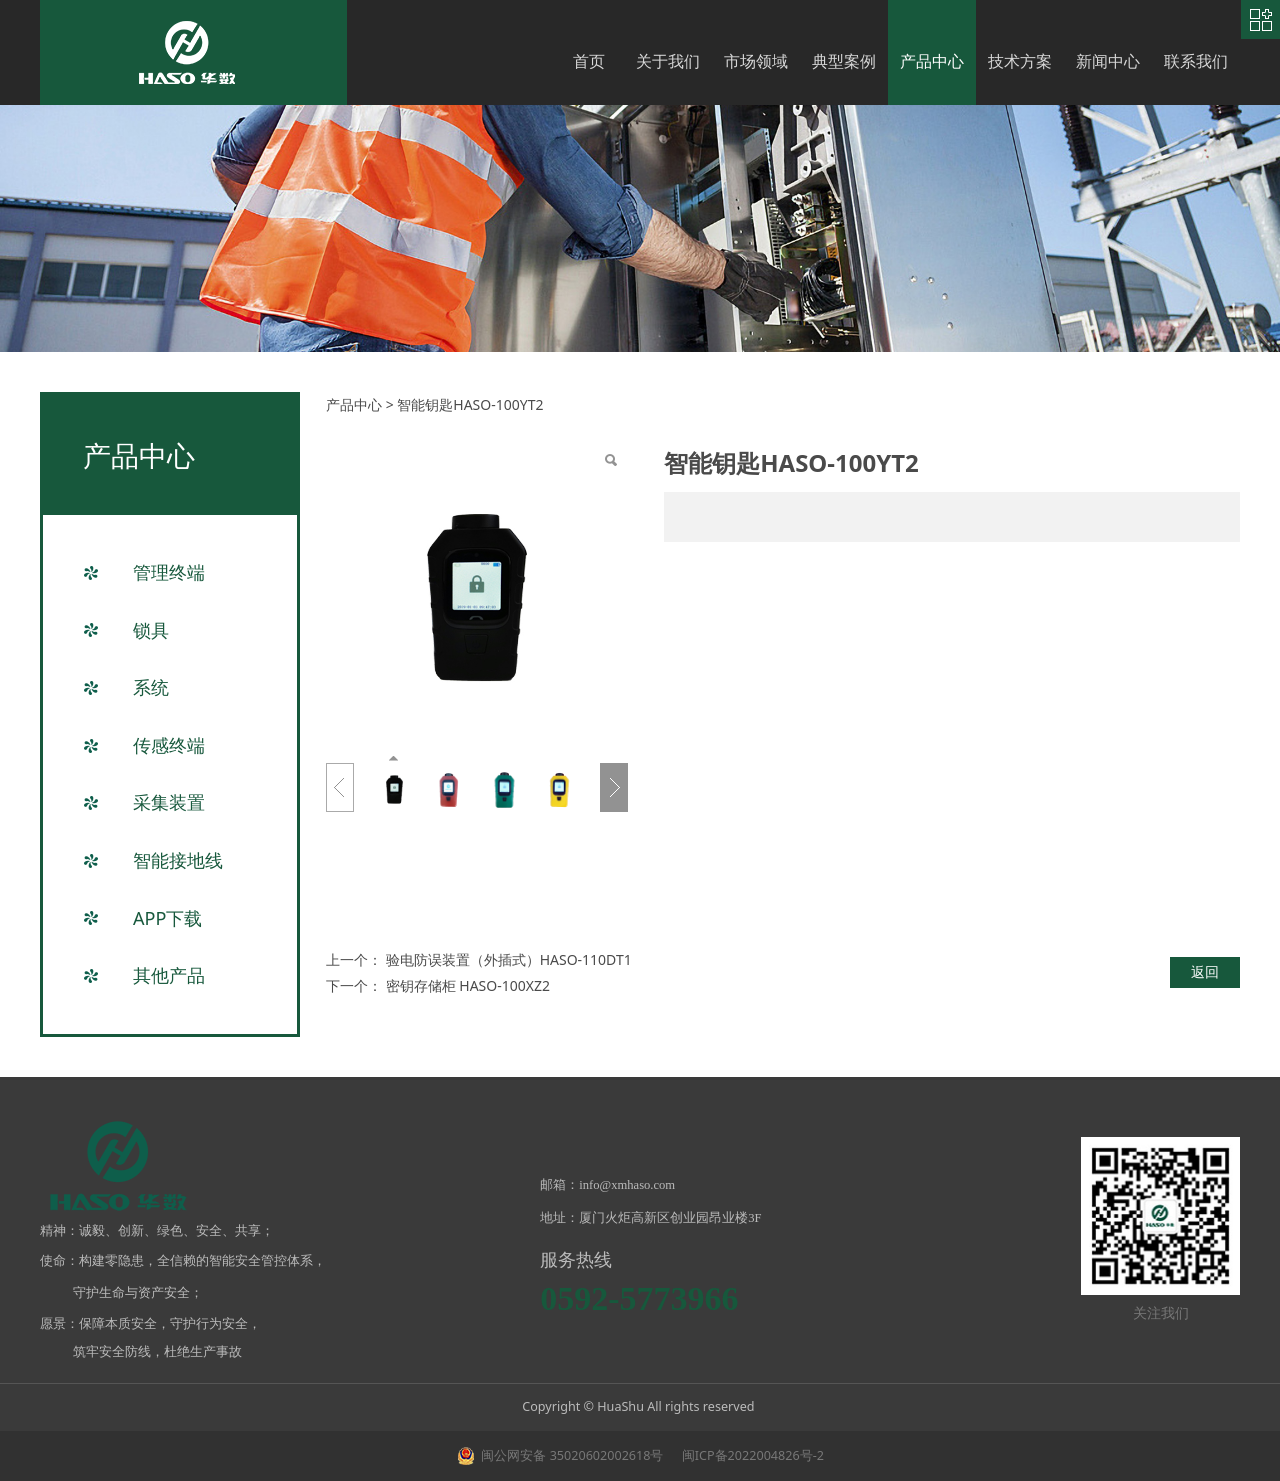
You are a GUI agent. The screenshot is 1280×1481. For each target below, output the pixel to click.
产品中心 (932, 61)
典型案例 (844, 61)
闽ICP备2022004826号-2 (751, 1455)
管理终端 (169, 572)
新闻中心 (1108, 61)
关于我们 (668, 61)
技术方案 (1020, 61)
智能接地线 (178, 860)
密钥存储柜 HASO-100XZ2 (468, 985)
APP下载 (167, 918)
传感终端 (169, 745)
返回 (1205, 971)
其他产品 (169, 975)
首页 (589, 61)
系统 (151, 687)
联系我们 (1196, 61)
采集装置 (169, 802)
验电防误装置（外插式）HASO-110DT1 (509, 959)
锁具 (151, 630)
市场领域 (756, 61)
